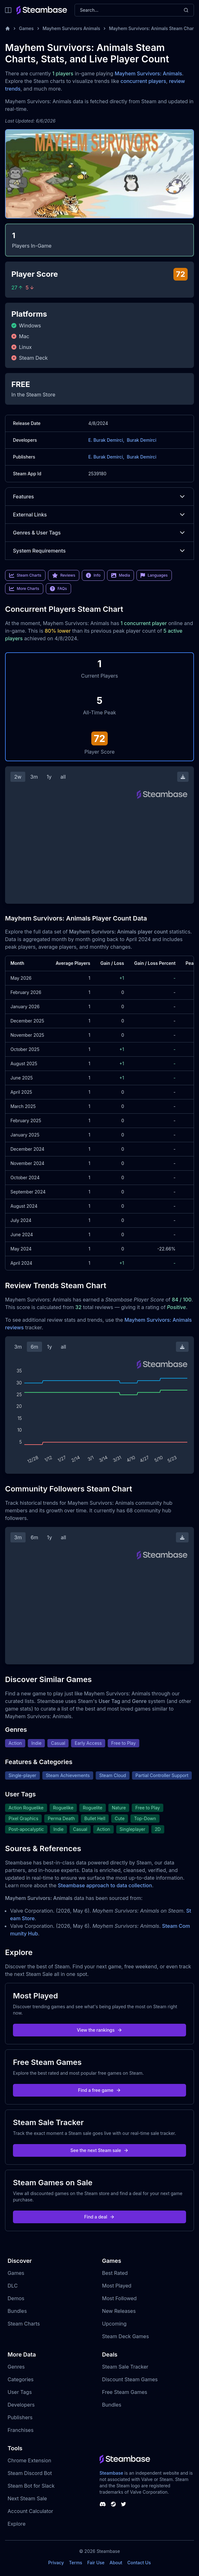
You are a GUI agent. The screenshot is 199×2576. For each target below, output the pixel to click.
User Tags (20, 2392)
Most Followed (119, 2298)
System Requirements (99, 550)
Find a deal (99, 2216)
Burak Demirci (141, 440)
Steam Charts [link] (25, 575)
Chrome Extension (29, 2460)
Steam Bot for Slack (31, 2486)
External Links (99, 514)
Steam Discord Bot (30, 2473)
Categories (20, 2379)
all (63, 777)
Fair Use (96, 2562)
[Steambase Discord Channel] (103, 2504)
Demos (16, 2298)
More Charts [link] (24, 588)
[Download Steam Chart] (183, 777)
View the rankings (99, 2030)
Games (26, 28)
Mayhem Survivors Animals (71, 28)
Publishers (20, 2417)
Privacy (56, 2562)
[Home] (7, 28)
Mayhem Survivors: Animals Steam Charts (153, 28)
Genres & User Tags (99, 532)
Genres (16, 2367)
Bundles (17, 2311)
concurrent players (143, 81)
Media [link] (120, 575)
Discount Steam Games (130, 2379)
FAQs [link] (58, 588)
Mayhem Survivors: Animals (148, 73)
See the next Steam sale (99, 2150)
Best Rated (115, 2273)
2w (17, 777)
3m (34, 777)
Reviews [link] (63, 575)
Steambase (111, 2473)
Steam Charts (24, 2323)
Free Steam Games (124, 2392)
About (116, 2562)
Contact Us (139, 2562)
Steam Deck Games (125, 2336)
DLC (13, 2285)
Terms (75, 2562)
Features (99, 496)
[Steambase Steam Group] (113, 2504)
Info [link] (93, 575)
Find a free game (99, 2090)
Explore (17, 2524)
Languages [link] (154, 575)
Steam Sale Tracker (125, 2367)
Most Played (116, 2285)
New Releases (119, 2311)
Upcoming (114, 2323)
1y (49, 777)
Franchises (20, 2430)
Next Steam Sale (27, 2498)
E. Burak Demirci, (106, 440)
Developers (21, 2405)
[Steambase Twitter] (123, 2504)
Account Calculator (30, 2511)
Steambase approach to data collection (105, 1885)
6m (34, 1347)
